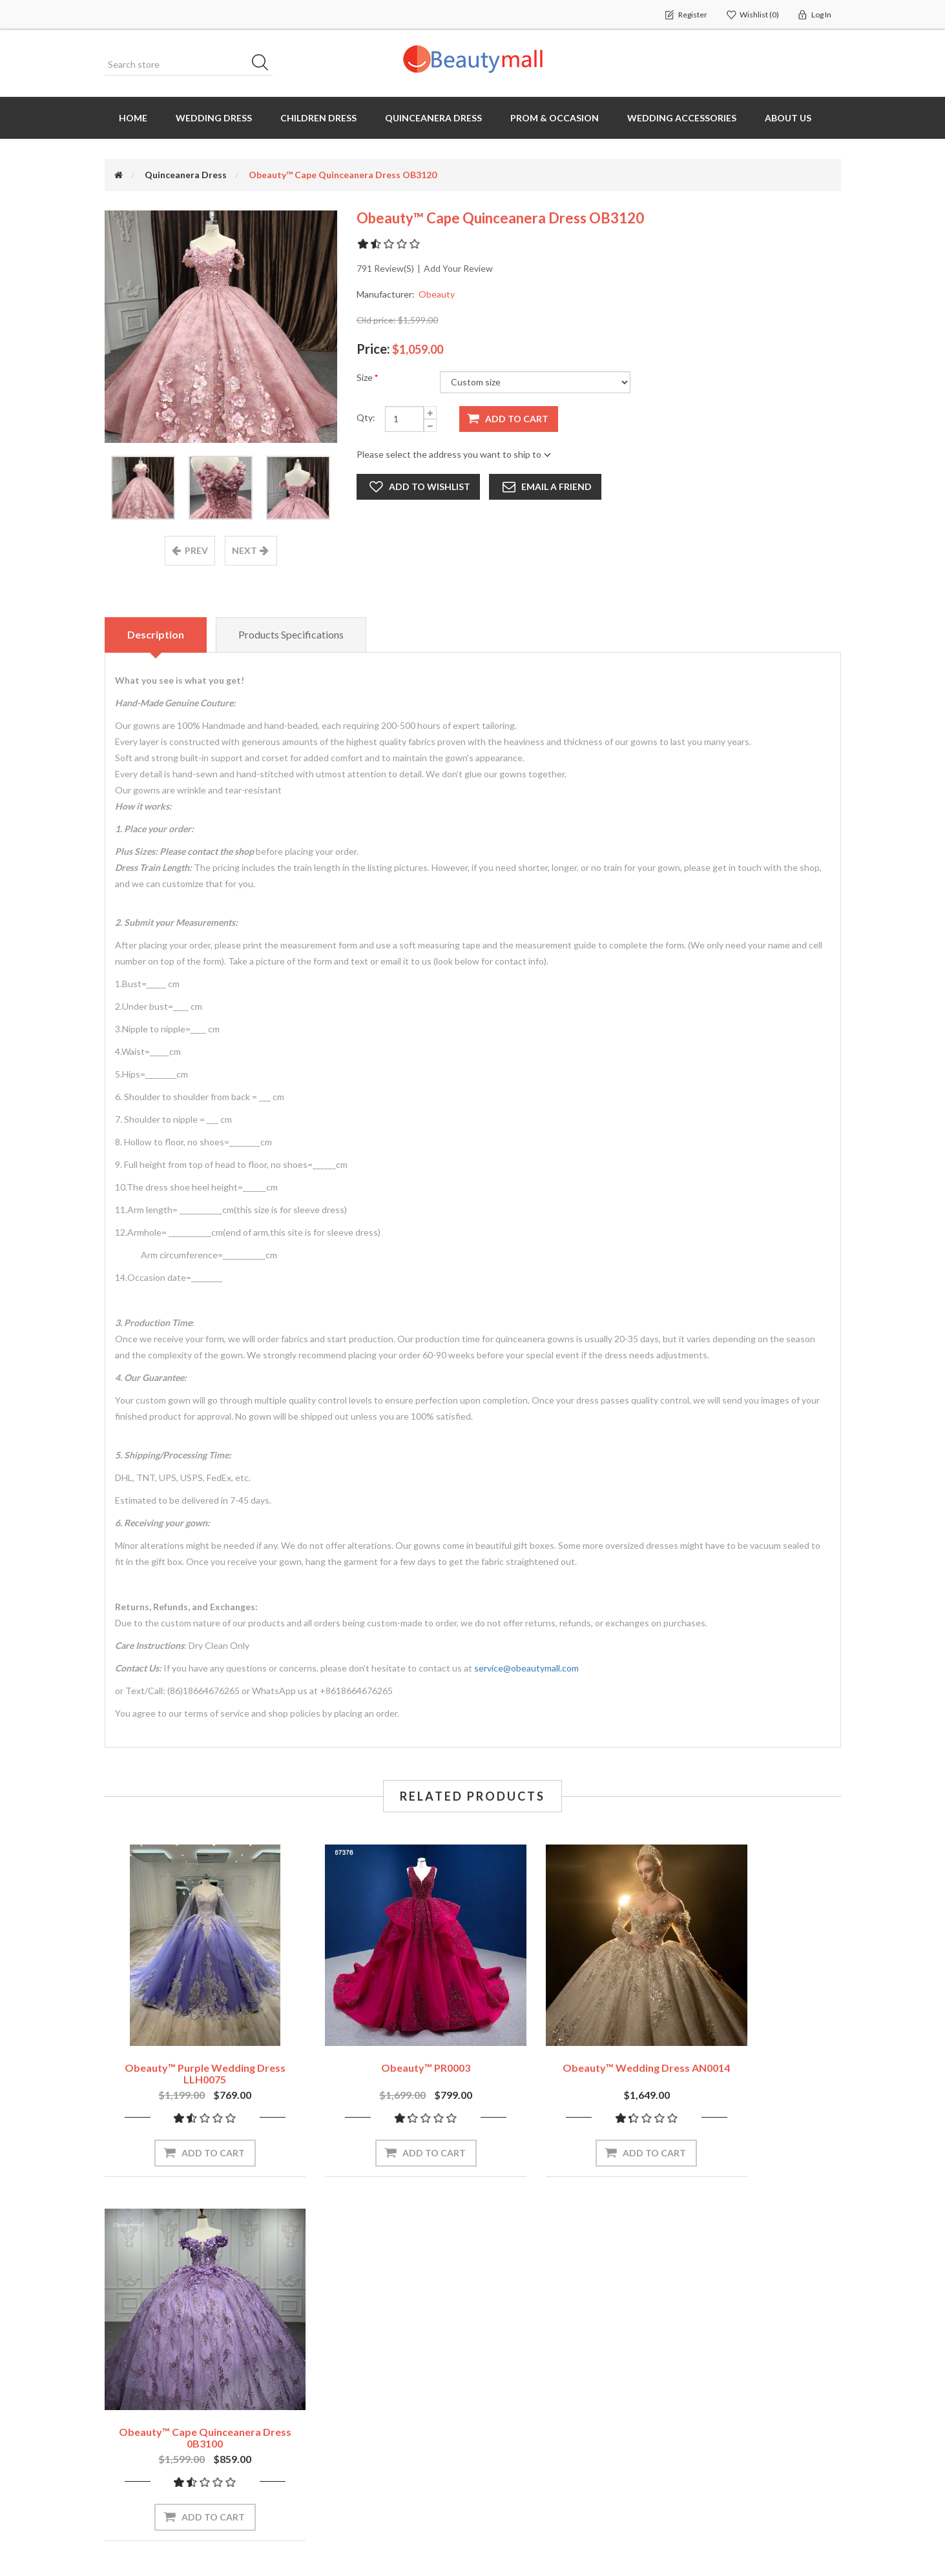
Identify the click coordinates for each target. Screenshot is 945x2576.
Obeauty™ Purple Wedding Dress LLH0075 (189, 2042)
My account (134, 2346)
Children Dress (318, 117)
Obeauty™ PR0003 (377, 2036)
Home (133, 117)
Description (156, 635)
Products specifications (293, 635)
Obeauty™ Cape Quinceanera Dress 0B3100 (756, 2042)
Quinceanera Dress (433, 117)
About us (788, 117)
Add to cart (516, 418)
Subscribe (418, 2250)
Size (366, 377)
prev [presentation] (196, 551)
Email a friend (557, 486)
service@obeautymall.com (526, 1668)
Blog (497, 2449)
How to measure (522, 2372)
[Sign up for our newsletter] (289, 2250)
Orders (124, 2372)
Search (264, 65)
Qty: (366, 417)
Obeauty (437, 294)
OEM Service (514, 2423)
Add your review (458, 268)
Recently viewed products (352, 2346)
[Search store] (189, 65)
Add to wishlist (429, 486)
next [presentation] (244, 551)
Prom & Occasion (554, 117)
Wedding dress (214, 117)
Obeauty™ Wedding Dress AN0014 (566, 2036)
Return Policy (703, 2372)
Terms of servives (714, 2450)
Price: (373, 348)
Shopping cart (139, 2398)
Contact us (511, 2475)
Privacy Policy (704, 2424)
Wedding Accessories (681, 117)
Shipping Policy (707, 2398)
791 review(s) (385, 268)
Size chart (508, 2398)
